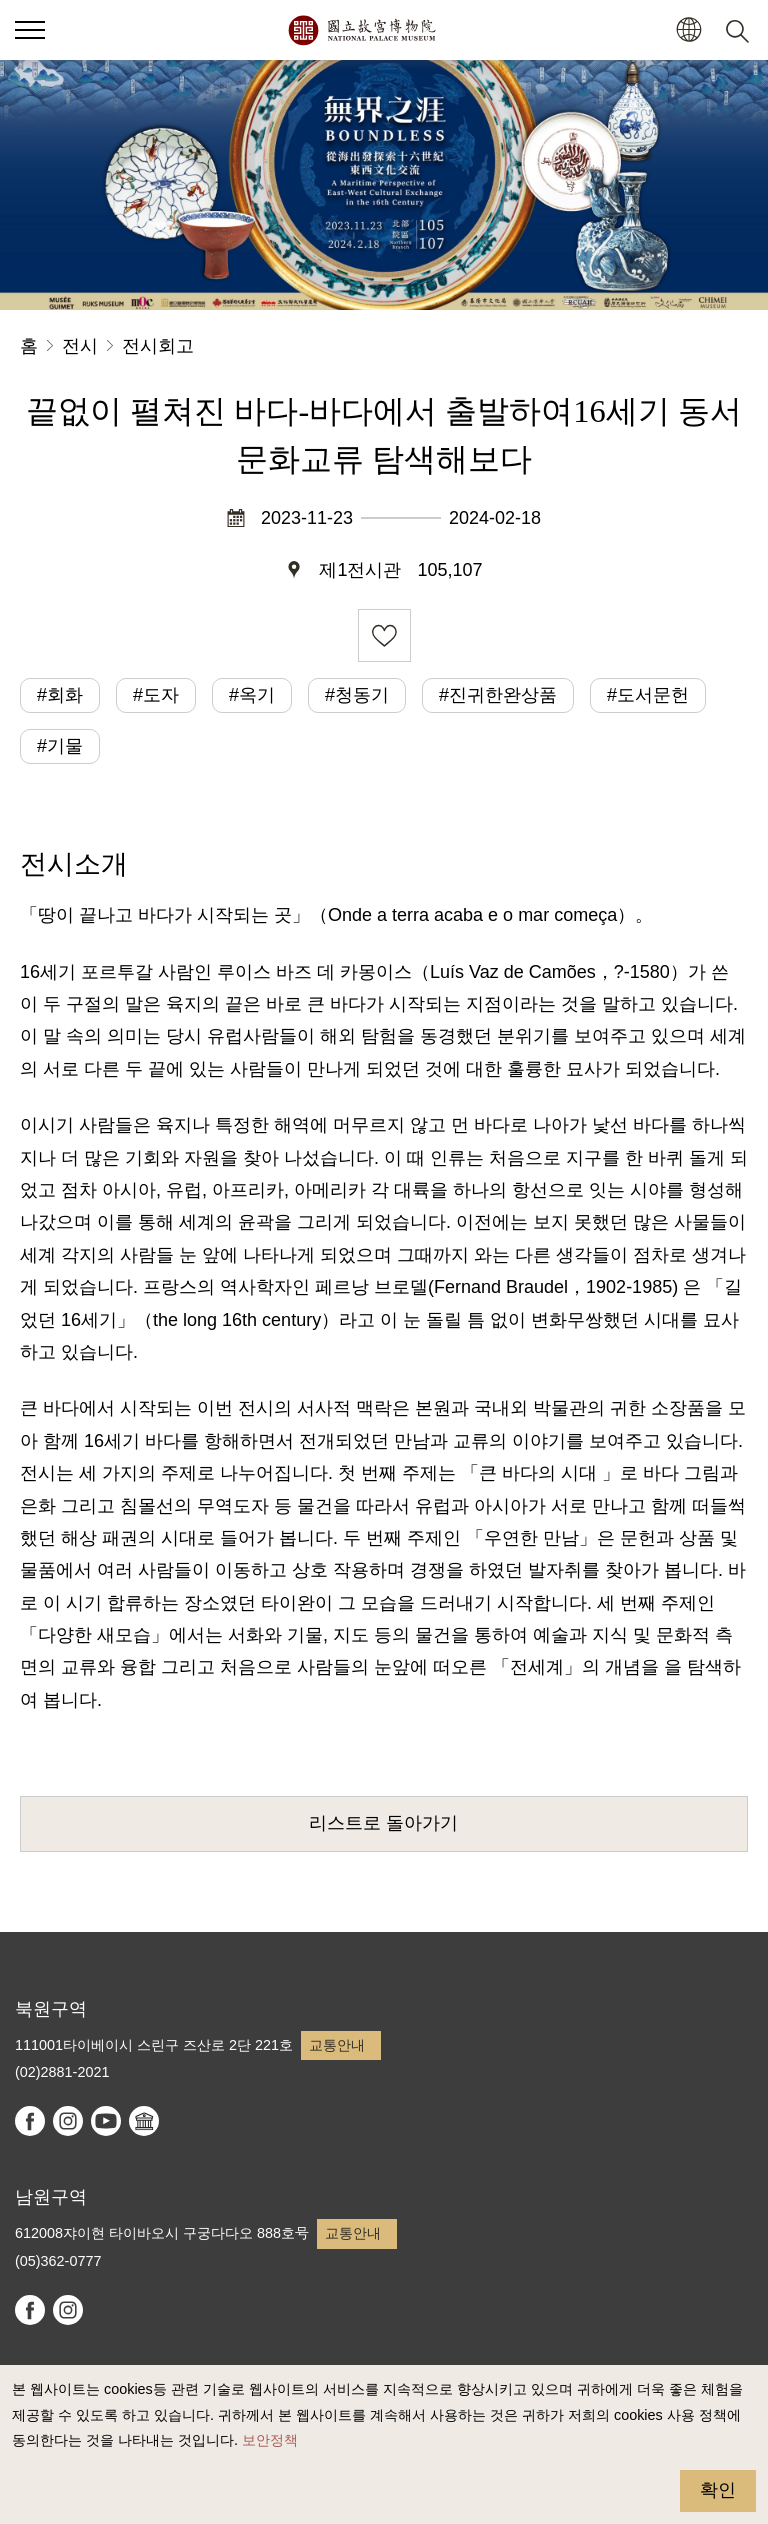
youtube (106, 2121)
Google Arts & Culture (144, 2121)
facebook (30, 2121)
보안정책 (270, 2440)
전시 (80, 346)
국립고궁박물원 (361, 30)
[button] (688, 30)
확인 (718, 2490)
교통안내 (337, 2045)
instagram (68, 2121)
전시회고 (158, 346)
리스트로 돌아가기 (383, 1823)
